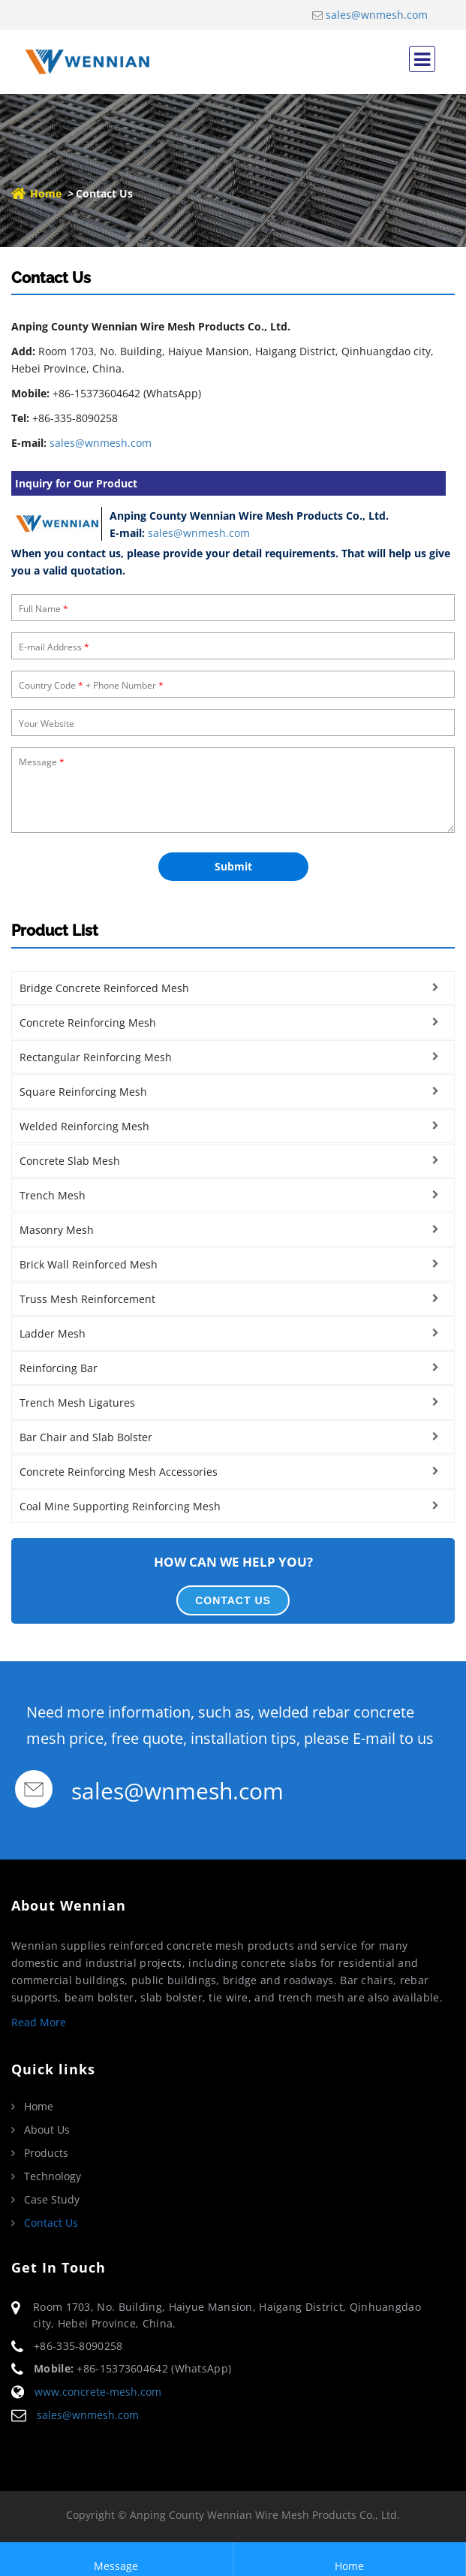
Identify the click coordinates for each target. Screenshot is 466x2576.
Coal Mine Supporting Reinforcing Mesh (120, 1506)
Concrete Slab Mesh (70, 1161)
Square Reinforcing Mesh (83, 1091)
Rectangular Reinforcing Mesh (96, 1057)
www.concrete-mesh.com (98, 2391)
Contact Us (51, 2223)
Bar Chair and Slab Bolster (86, 1437)
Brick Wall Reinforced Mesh (89, 1264)
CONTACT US (233, 1600)
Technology (52, 2176)
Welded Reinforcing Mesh (84, 1126)
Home (46, 193)
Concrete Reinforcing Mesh (88, 1022)
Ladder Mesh (53, 1333)
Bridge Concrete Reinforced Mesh (104, 988)
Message (116, 2558)
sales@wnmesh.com (377, 15)
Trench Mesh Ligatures (77, 1402)
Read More (38, 2022)
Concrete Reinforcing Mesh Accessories (119, 1471)
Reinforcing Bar (59, 1368)
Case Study (52, 2200)
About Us (47, 2130)
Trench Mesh (53, 1195)
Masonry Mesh (57, 1230)
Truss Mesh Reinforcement (87, 1299)
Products (46, 2153)
